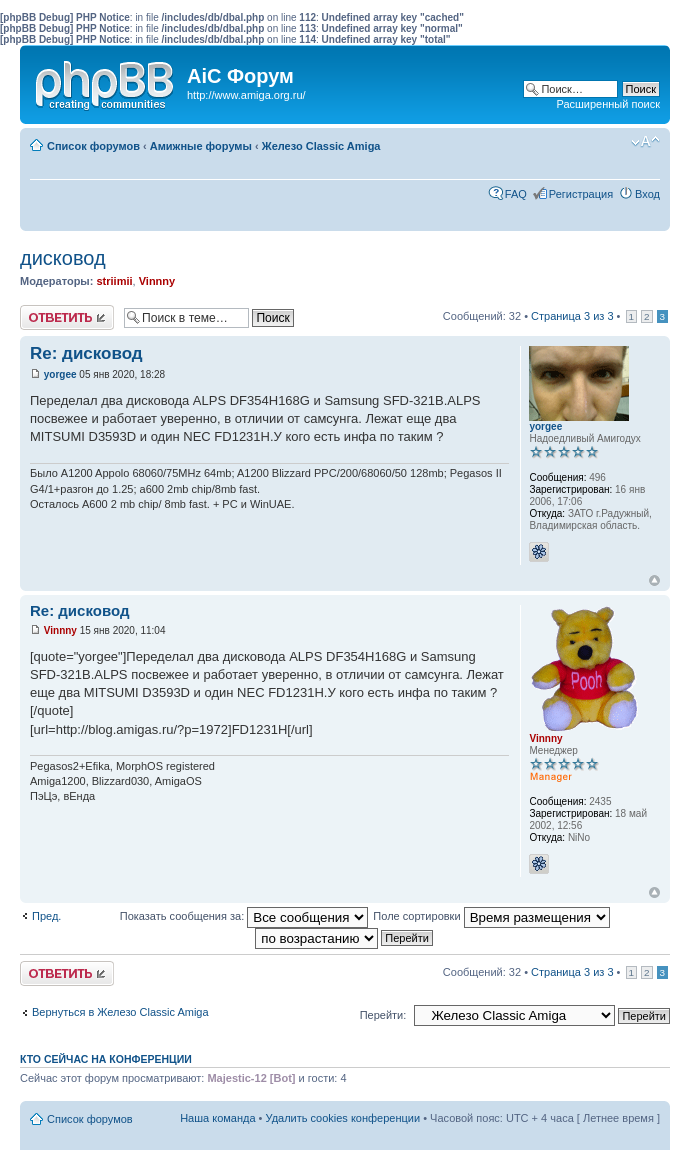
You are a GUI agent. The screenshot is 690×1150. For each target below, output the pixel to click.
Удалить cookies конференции (343, 1118)
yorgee (60, 374)
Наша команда (217, 1118)
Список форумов (93, 146)
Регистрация (581, 194)
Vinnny (157, 281)
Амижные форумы (201, 146)
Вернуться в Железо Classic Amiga (120, 1012)
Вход (647, 194)
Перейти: (383, 1015)
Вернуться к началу (654, 580)
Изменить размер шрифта (645, 142)
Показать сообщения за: (244, 916)
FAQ (516, 194)
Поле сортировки (491, 916)
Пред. (46, 916)
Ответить (67, 317)
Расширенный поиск (608, 104)
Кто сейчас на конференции (106, 1059)
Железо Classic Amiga (321, 146)
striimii (114, 281)
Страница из (572, 316)
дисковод (63, 258)
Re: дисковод (86, 353)
